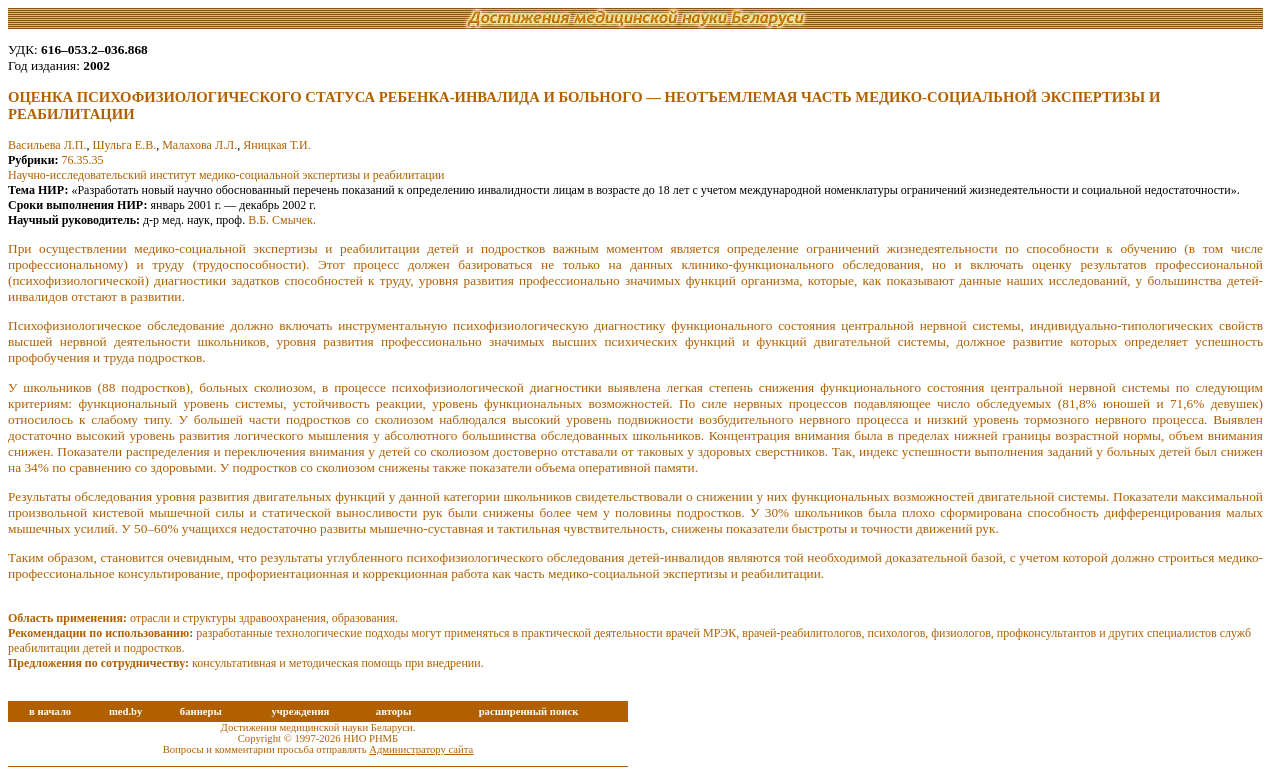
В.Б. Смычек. (282, 220)
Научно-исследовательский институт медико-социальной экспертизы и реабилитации (226, 175)
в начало (50, 711)
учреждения (300, 711)
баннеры (201, 711)
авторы (394, 711)
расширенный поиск (529, 711)
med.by (125, 711)
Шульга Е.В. (125, 145)
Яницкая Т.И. (277, 145)
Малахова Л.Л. (199, 145)
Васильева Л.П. (47, 145)
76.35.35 (83, 160)
